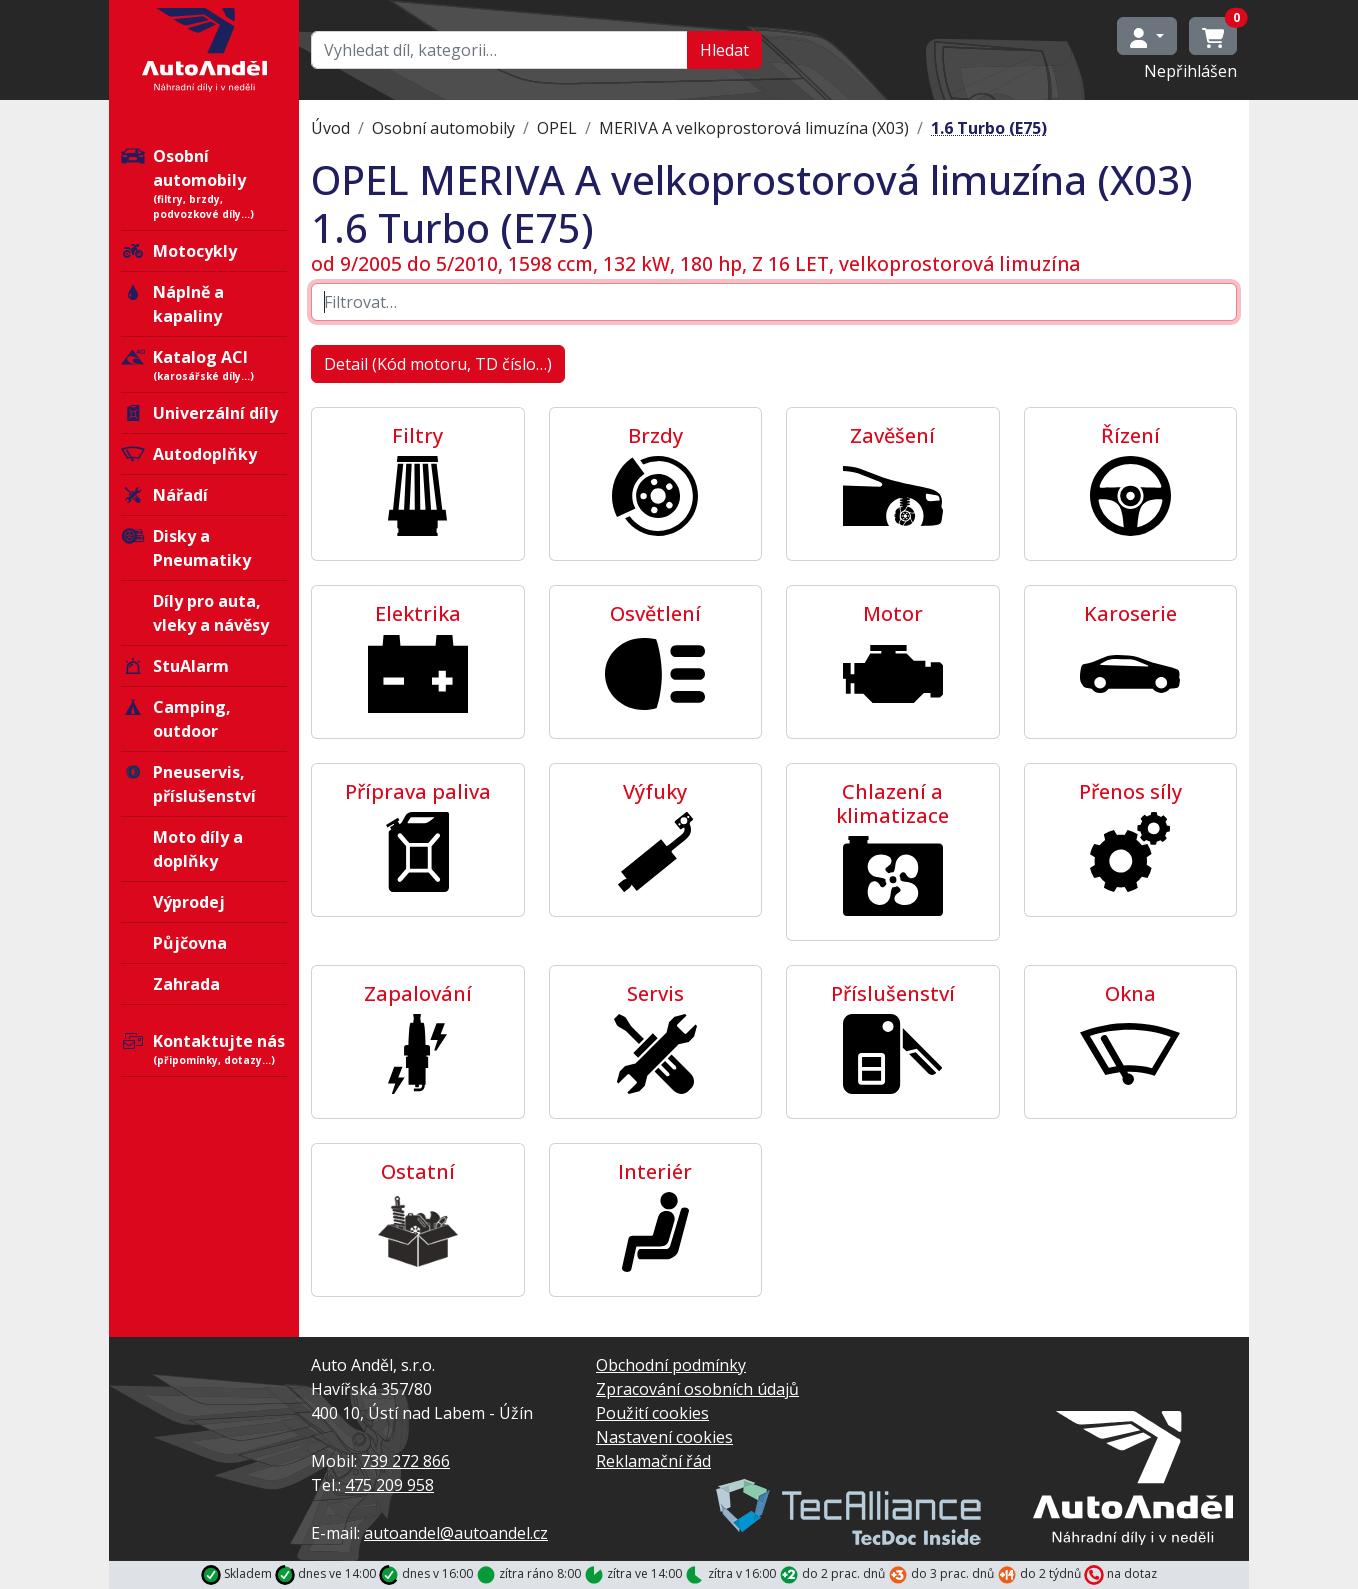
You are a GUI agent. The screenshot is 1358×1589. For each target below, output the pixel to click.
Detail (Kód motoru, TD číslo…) (438, 364)
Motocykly (179, 251)
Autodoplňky (189, 454)
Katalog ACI (204, 365)
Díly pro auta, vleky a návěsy (211, 613)
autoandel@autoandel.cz (456, 1533)
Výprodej (189, 902)
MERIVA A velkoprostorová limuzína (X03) (754, 128)
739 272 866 (405, 1461)
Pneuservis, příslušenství (188, 784)
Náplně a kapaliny (172, 304)
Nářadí (164, 495)
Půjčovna (190, 943)
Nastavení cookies (664, 1437)
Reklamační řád (653, 1461)
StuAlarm (175, 666)
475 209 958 (389, 1485)
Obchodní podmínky (671, 1365)
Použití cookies (652, 1413)
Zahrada (186, 984)
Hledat (724, 50)
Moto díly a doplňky (198, 849)
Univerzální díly (199, 413)
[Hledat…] (499, 50)
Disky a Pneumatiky (186, 548)
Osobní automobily (204, 183)
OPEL (557, 128)
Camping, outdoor (176, 719)
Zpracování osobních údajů (697, 1389)
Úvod (330, 128)
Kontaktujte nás (204, 1049)
